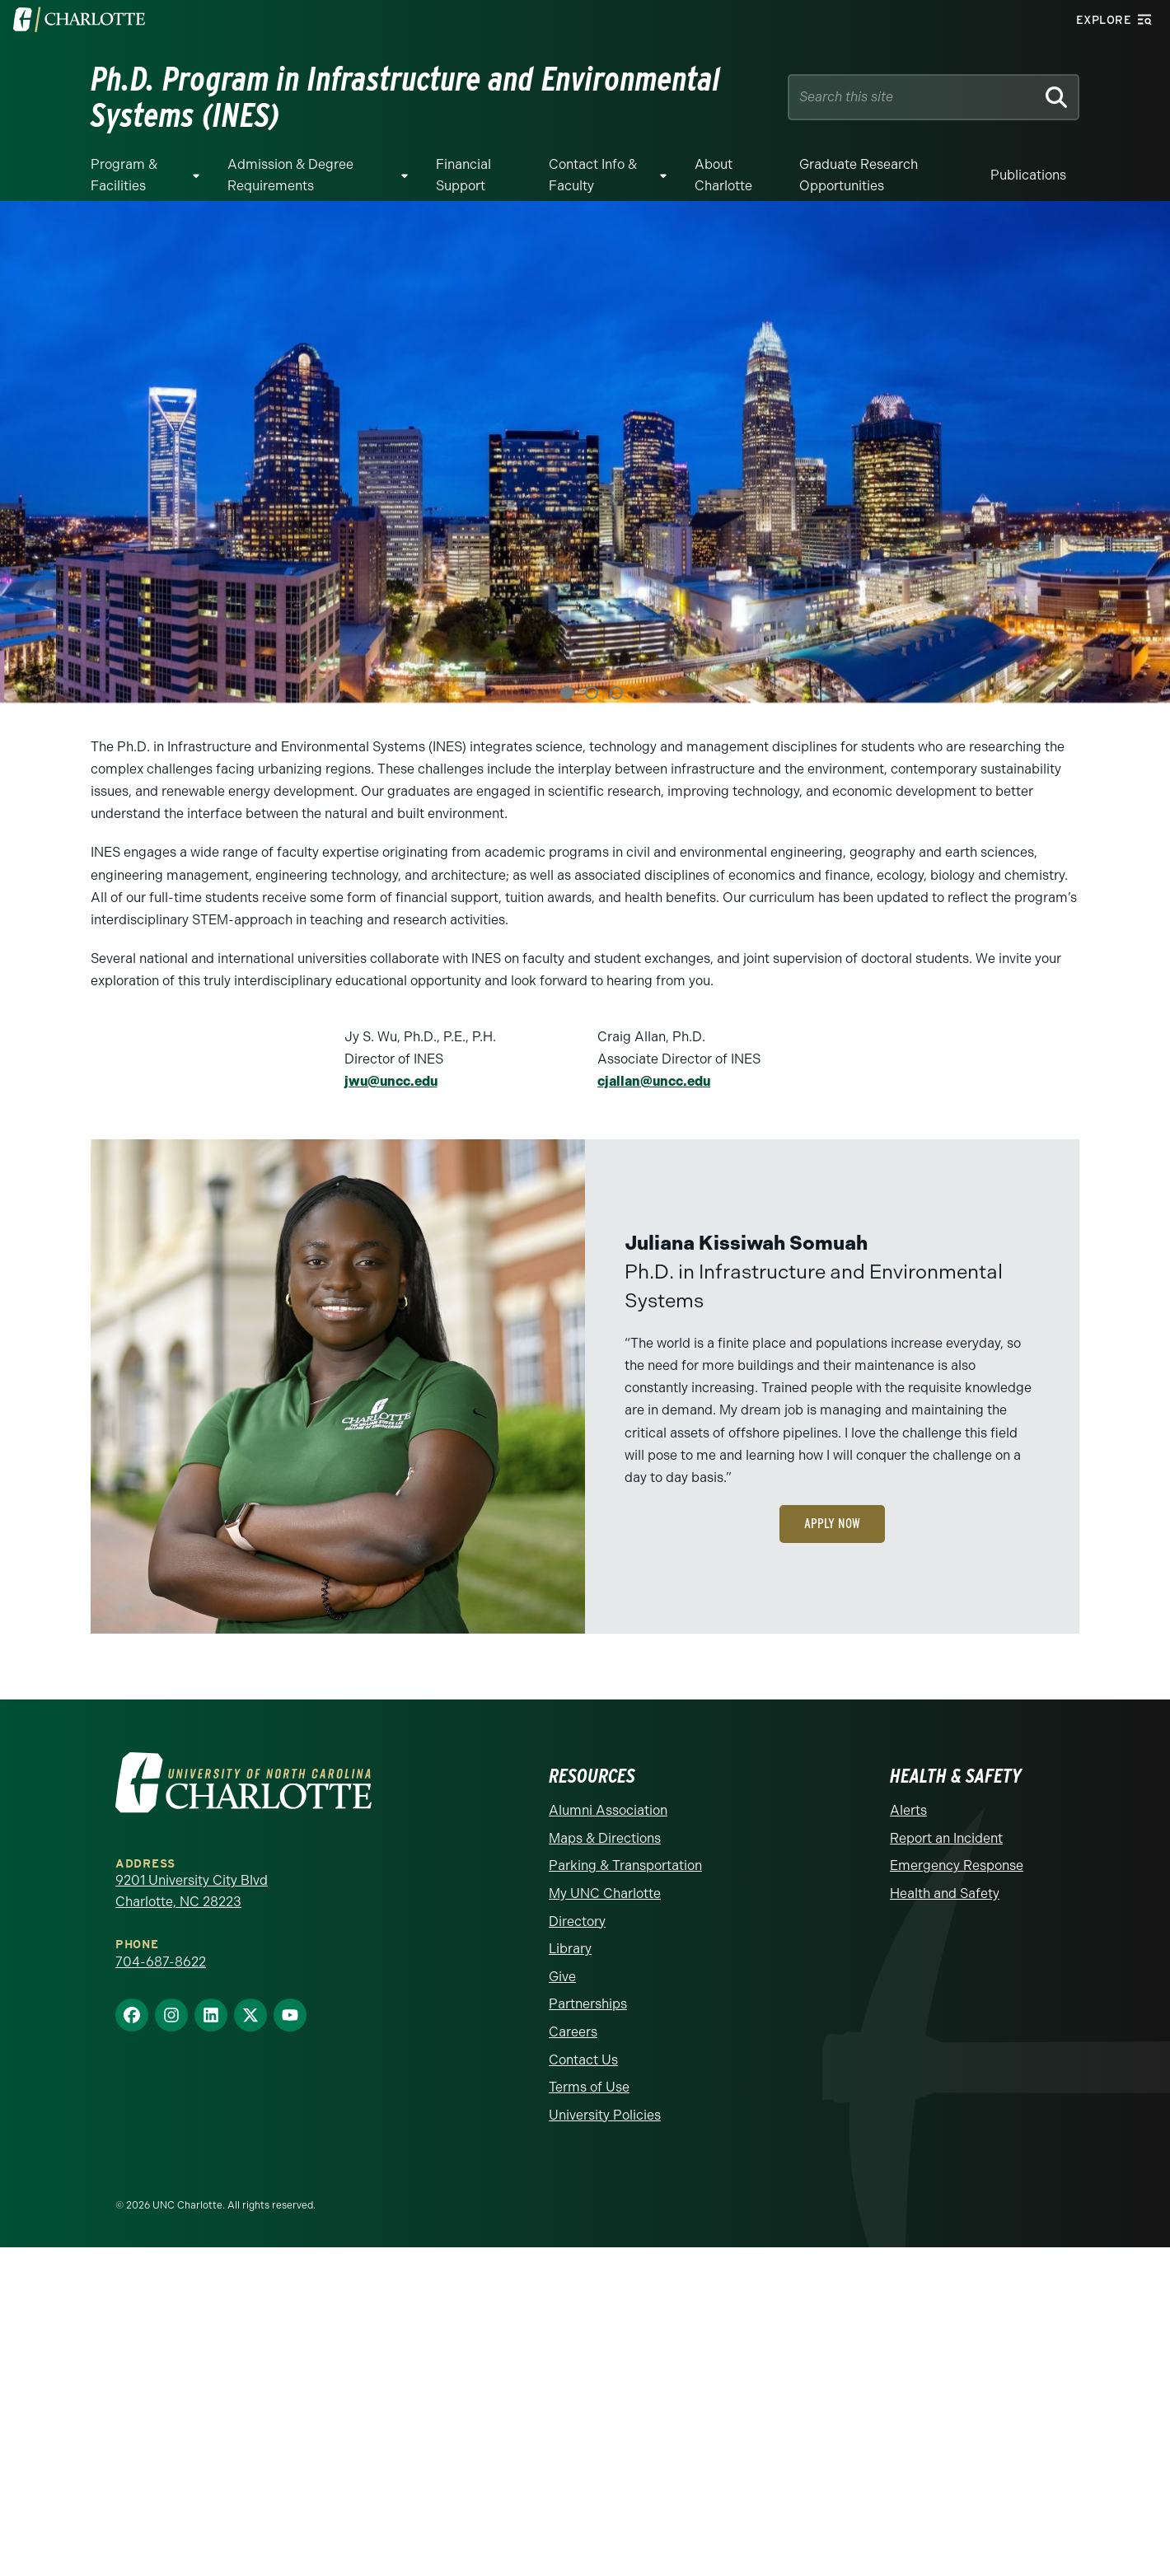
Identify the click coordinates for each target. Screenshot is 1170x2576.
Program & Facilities (124, 175)
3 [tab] (616, 692)
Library (570, 1949)
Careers (573, 2031)
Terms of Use (589, 2087)
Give (562, 1976)
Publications (1028, 175)
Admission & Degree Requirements (290, 175)
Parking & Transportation (625, 1865)
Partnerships (588, 2004)
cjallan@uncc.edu (653, 1081)
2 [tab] (591, 692)
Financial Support (463, 175)
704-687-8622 (160, 1961)
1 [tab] (566, 692)
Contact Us (583, 2059)
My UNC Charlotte (605, 1892)
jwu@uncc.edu (391, 1081)
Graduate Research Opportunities (858, 175)
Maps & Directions (605, 1837)
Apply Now (832, 1523)
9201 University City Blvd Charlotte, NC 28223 (191, 1891)
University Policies (605, 2114)
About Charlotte (723, 175)
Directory (577, 1920)
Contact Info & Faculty (593, 175)
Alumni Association (608, 1810)
